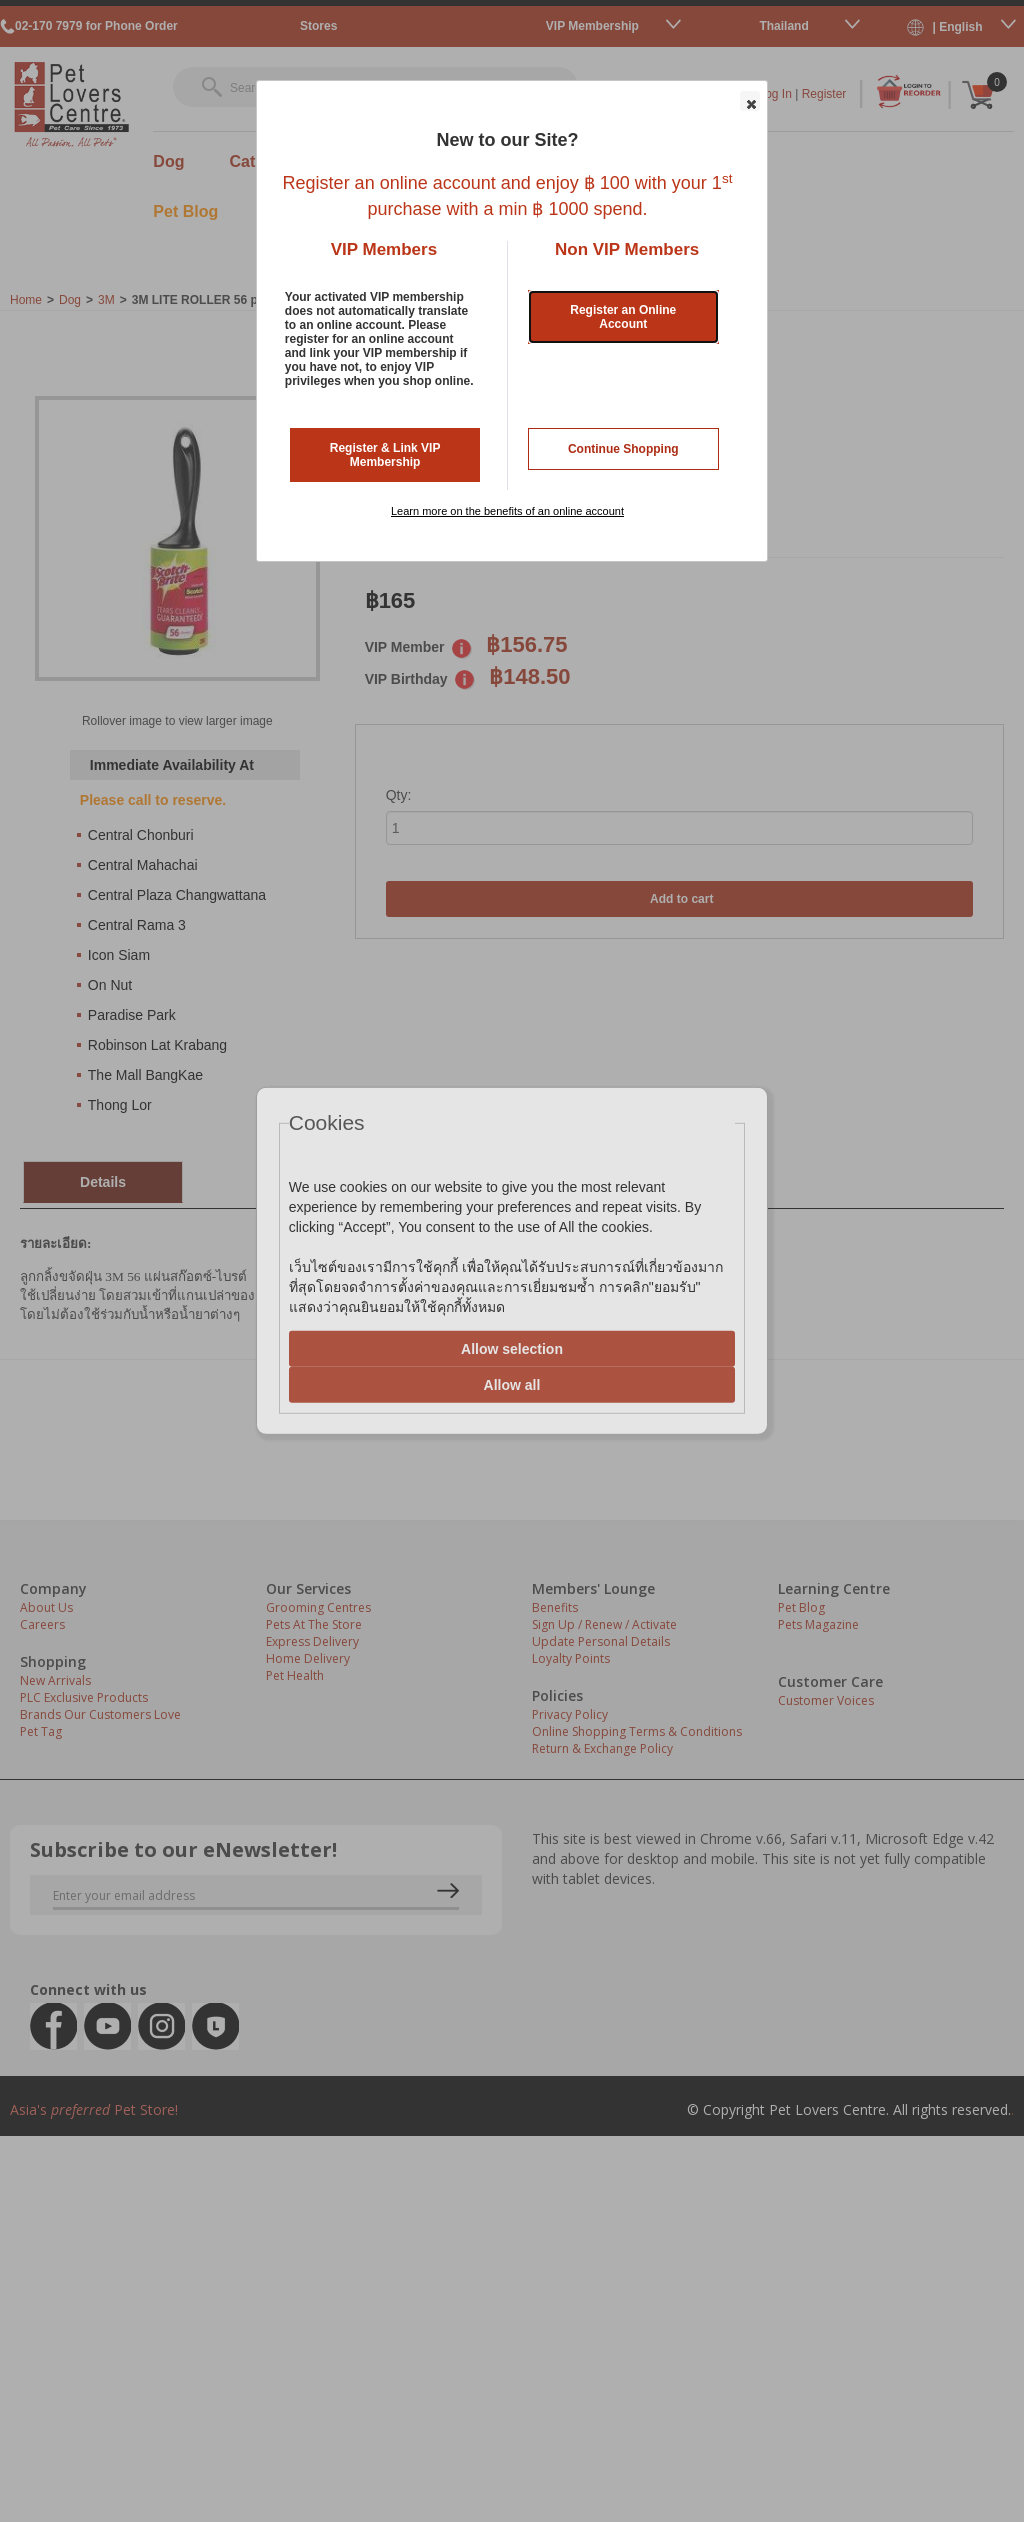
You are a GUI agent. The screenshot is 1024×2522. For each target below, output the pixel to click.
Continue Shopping (623, 449)
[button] (750, 101)
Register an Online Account (623, 317)
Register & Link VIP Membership (385, 455)
